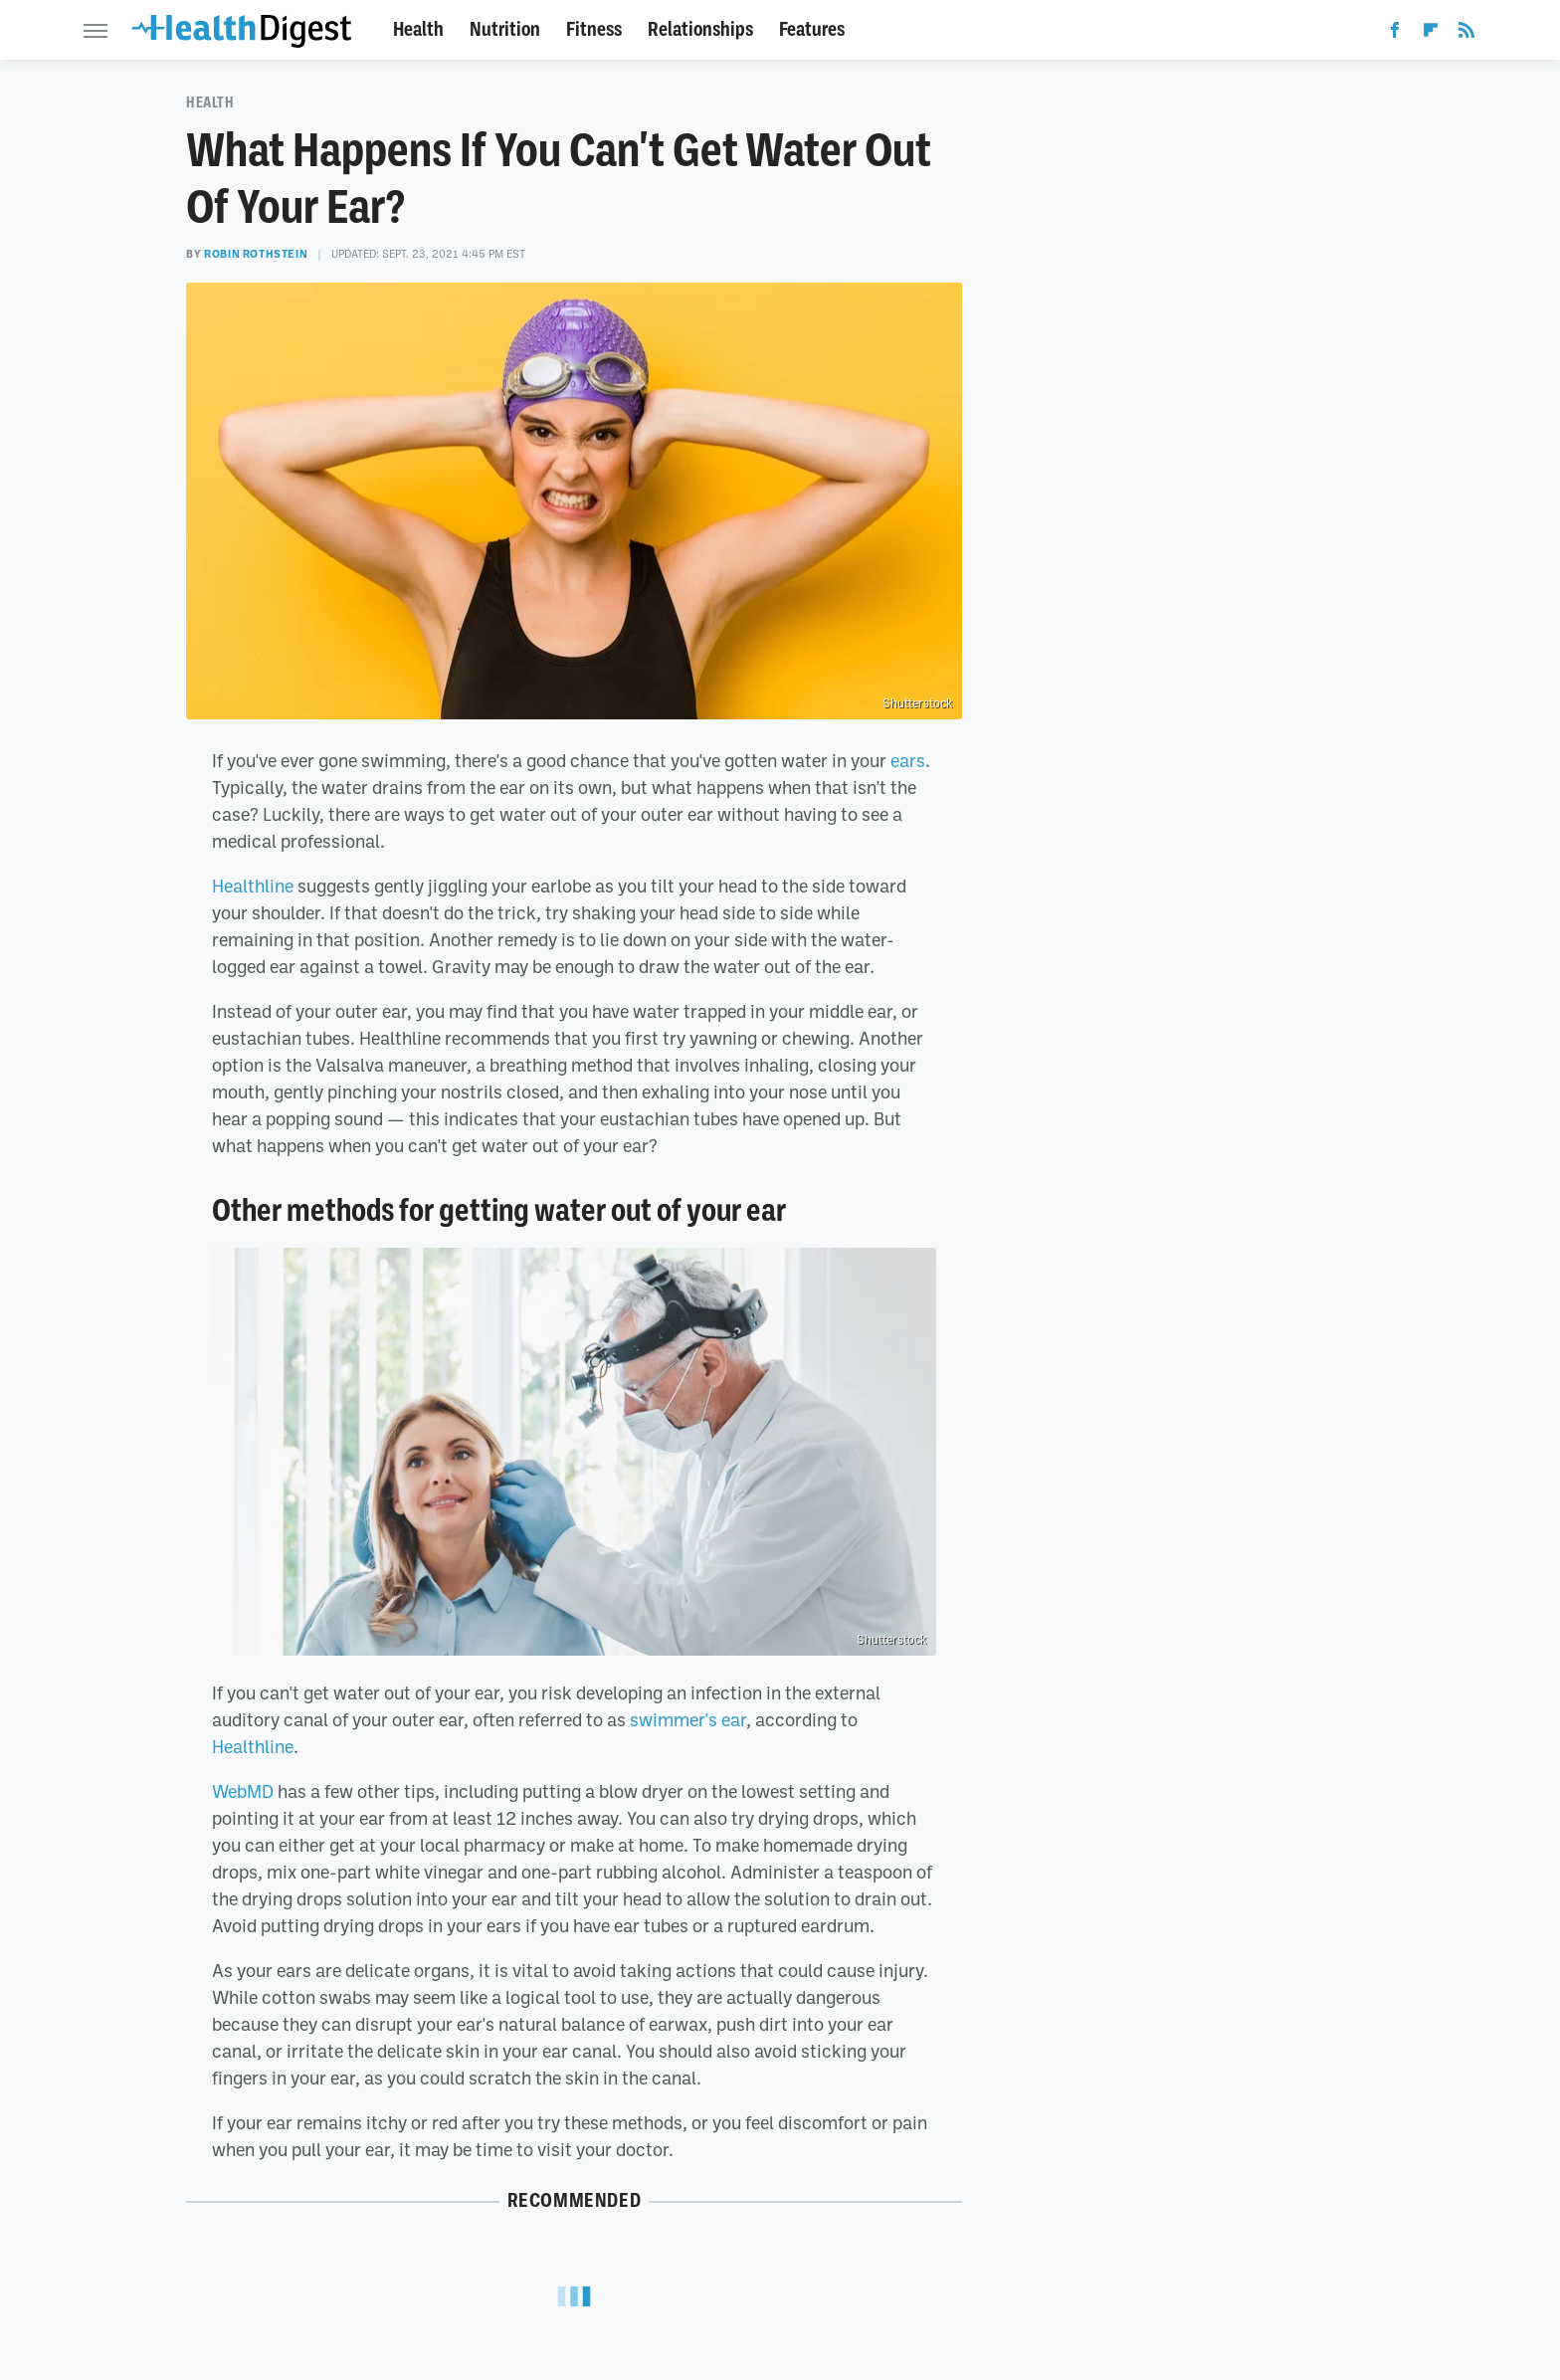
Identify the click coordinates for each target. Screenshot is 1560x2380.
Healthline (252, 885)
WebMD (243, 1791)
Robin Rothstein (255, 254)
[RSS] (1466, 34)
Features (812, 29)
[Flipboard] (1431, 34)
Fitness (594, 29)
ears (907, 760)
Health (418, 29)
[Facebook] (1395, 34)
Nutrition (505, 29)
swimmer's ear (688, 1719)
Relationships (700, 29)
